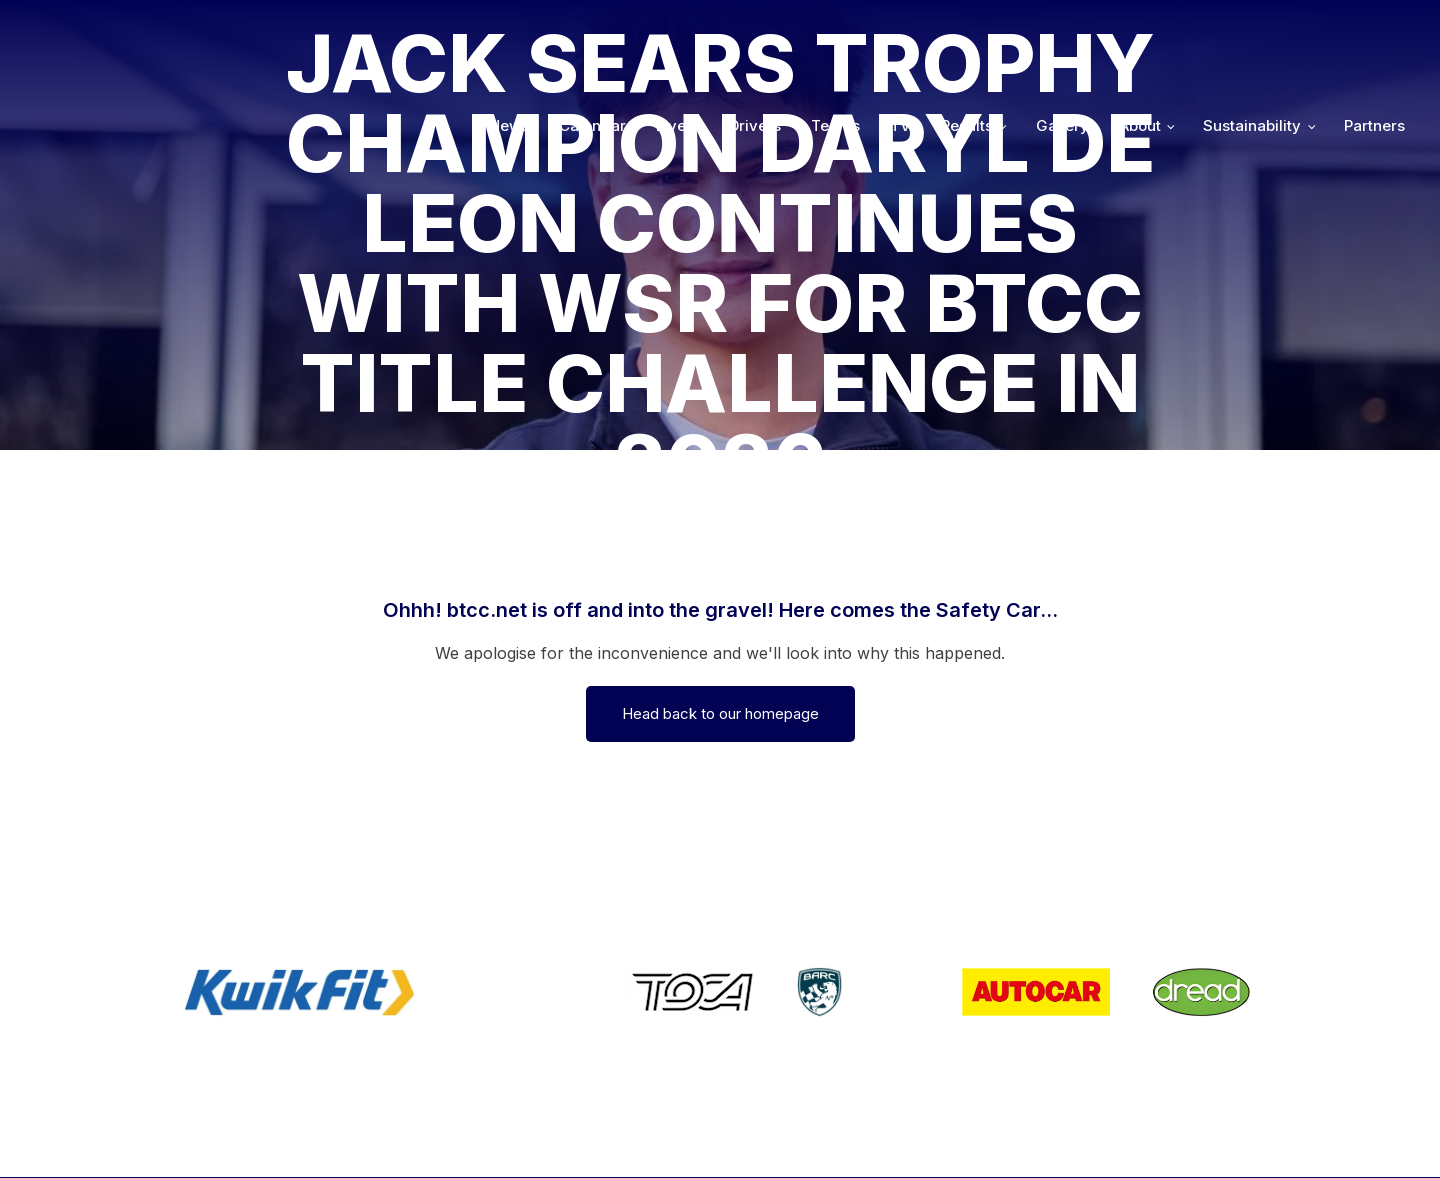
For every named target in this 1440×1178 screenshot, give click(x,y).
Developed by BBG (977, 1134)
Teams (835, 31)
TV (900, 31)
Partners (1374, 31)
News (509, 31)
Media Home (1352, 1134)
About (1140, 31)
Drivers (755, 31)
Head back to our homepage (720, 713)
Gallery (1062, 31)
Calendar (592, 31)
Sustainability (1252, 31)
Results (967, 31)
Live (671, 31)
